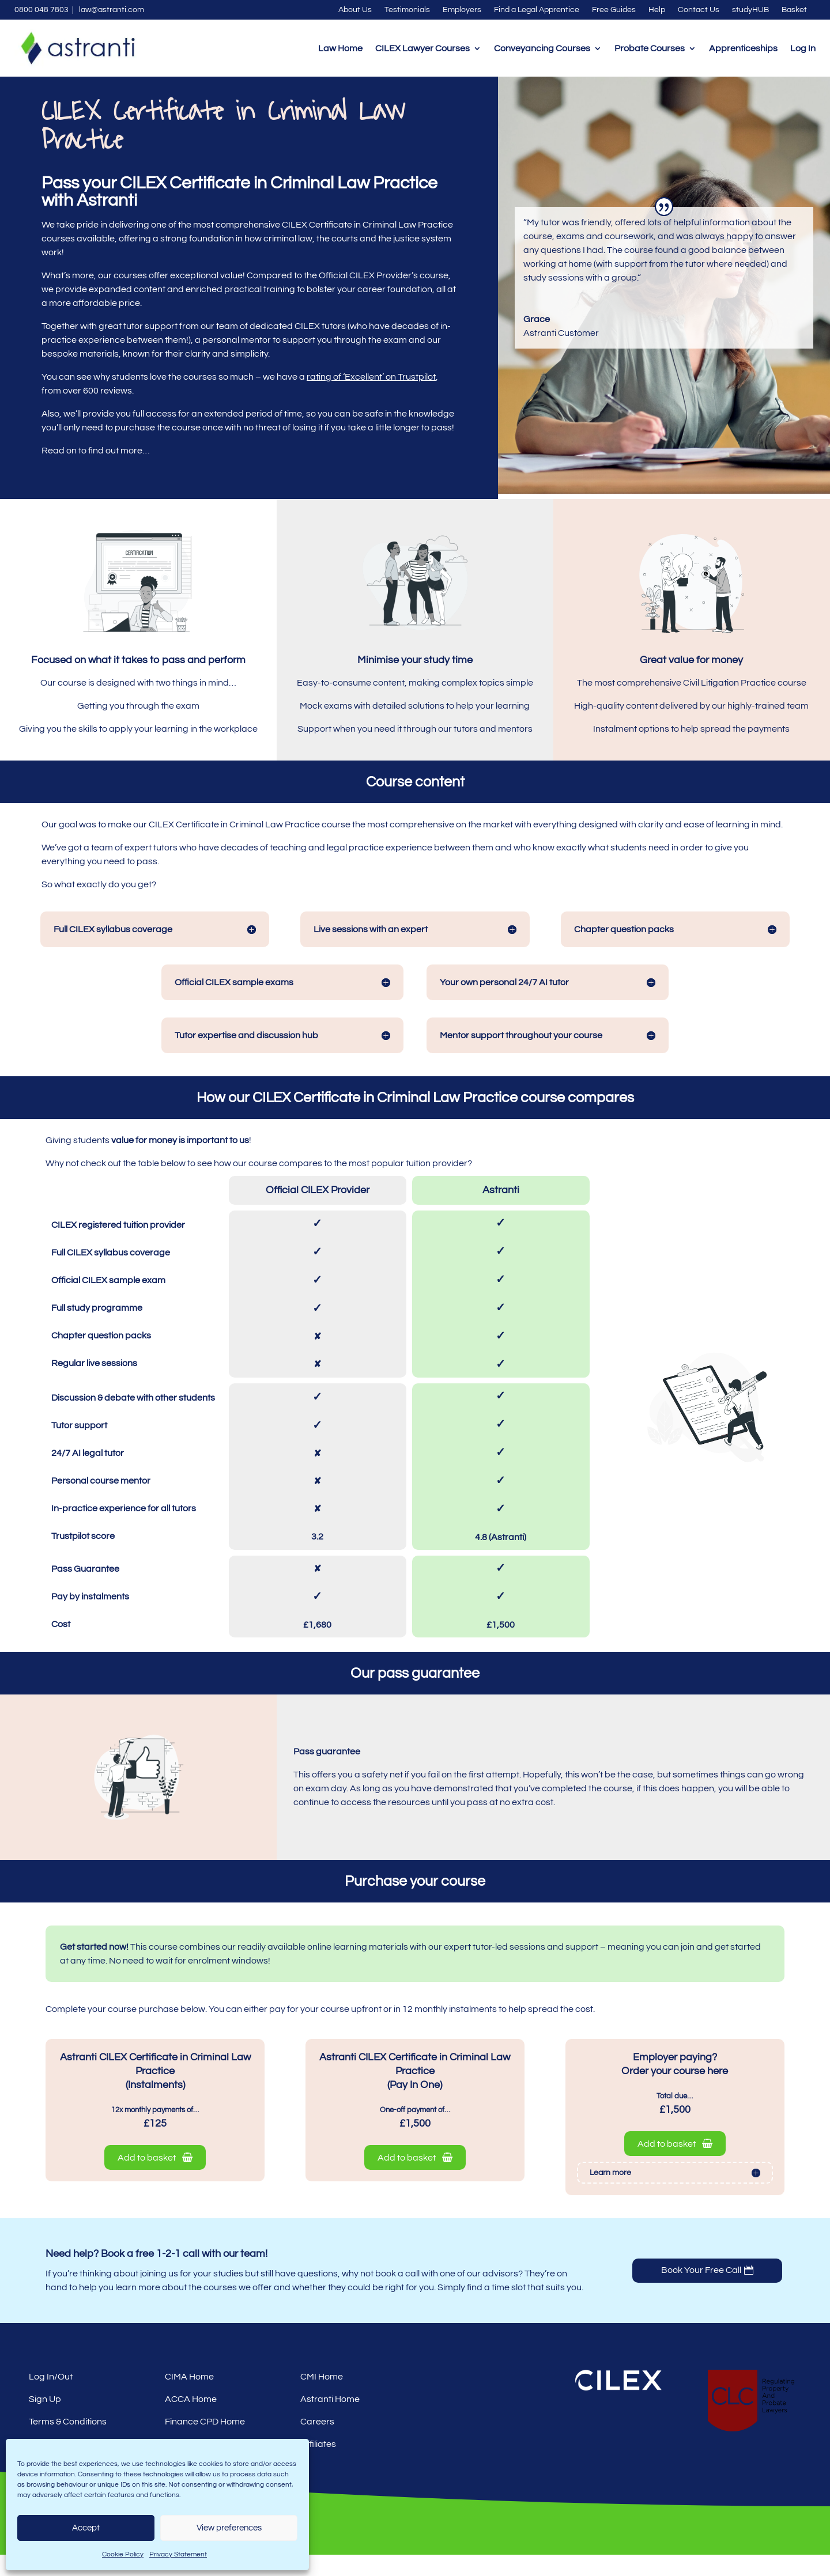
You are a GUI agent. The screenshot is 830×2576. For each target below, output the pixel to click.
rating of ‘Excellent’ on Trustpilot (371, 398)
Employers (462, 10)
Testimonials (407, 10)
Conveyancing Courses (542, 48)
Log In (803, 48)
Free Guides (614, 10)
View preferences (229, 2528)
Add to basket (155, 2179)
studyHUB (750, 10)
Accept (86, 2528)
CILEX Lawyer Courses (422, 48)
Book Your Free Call (701, 2292)
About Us (355, 10)
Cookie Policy (123, 2554)
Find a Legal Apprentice (536, 10)
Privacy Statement (178, 2554)
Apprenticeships (743, 48)
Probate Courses (649, 48)
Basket (794, 10)
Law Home (340, 48)
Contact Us (698, 10)
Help (656, 10)
